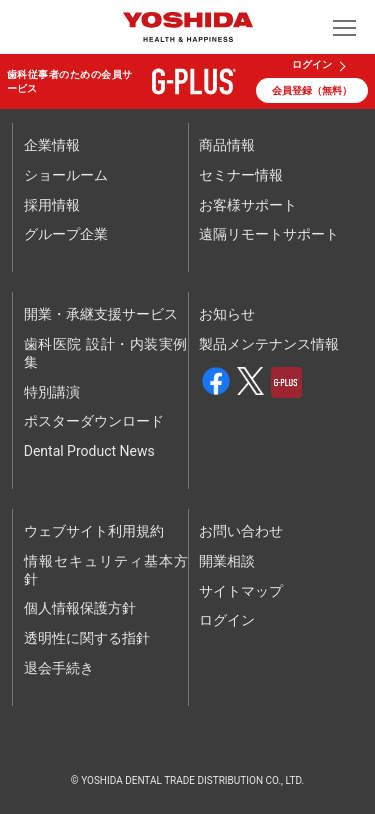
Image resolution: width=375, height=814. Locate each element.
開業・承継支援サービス (101, 314)
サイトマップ (241, 591)
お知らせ (227, 314)
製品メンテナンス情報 (269, 344)
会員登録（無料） (312, 90)
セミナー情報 (241, 175)
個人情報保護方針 (80, 608)
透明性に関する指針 (87, 638)
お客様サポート (248, 205)
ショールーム (66, 175)
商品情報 (227, 145)
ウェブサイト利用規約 (94, 531)
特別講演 (52, 392)
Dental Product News (89, 451)
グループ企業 (66, 234)
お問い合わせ (241, 531)
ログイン (312, 65)
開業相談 (227, 561)
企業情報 (52, 145)
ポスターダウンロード (94, 421)
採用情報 (52, 205)
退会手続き (59, 668)
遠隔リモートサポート (269, 234)
